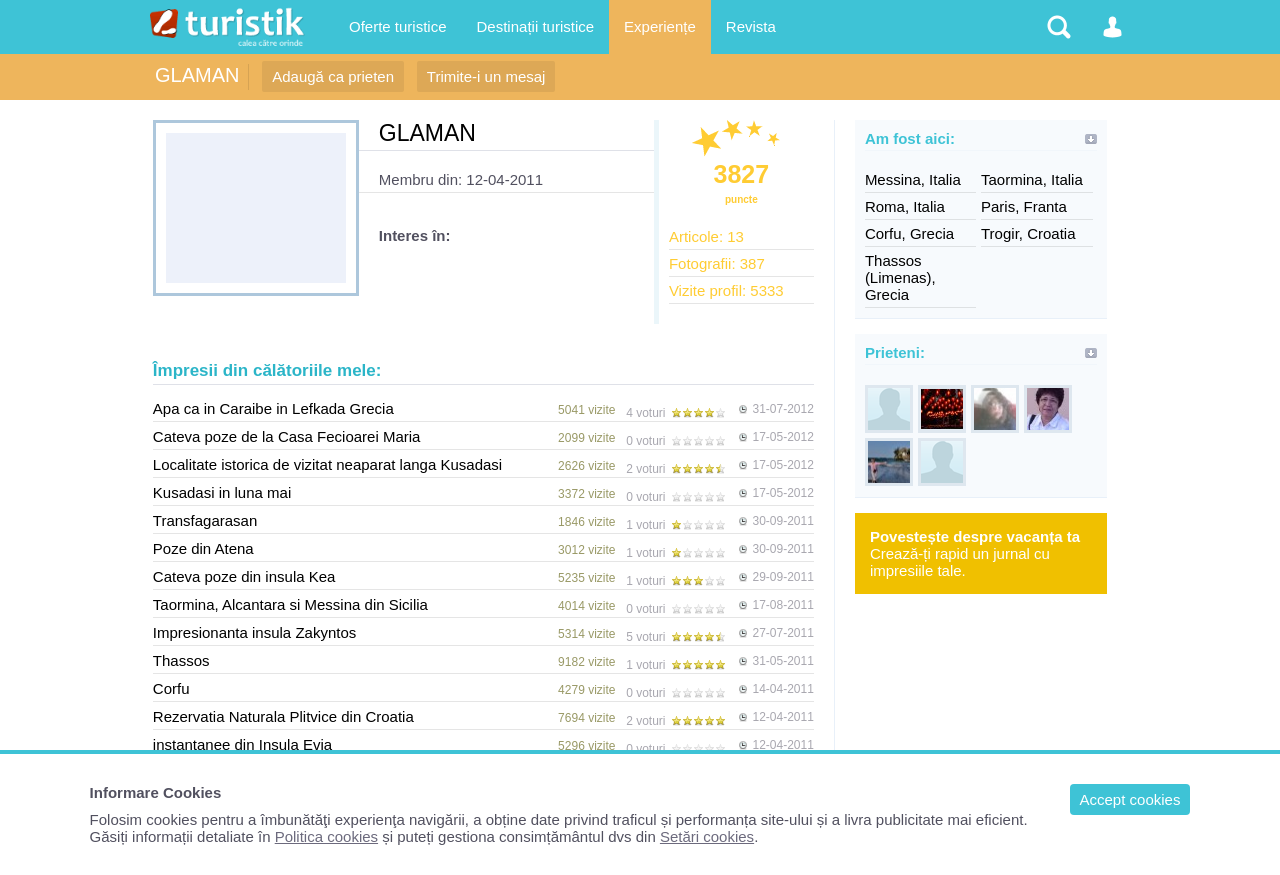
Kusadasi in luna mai (222, 492)
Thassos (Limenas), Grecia (900, 277)
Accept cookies (1130, 799)
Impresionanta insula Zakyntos (254, 632)
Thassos (181, 660)
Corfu (171, 688)
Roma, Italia (905, 206)
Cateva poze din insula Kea (244, 576)
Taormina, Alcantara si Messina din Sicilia (290, 604)
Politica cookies (326, 836)
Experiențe (660, 26)
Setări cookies (707, 836)
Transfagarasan (205, 520)
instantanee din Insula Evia (242, 744)
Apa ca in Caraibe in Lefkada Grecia (273, 408)
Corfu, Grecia (909, 233)
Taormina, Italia (1032, 179)
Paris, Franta (1024, 206)
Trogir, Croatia (1028, 233)
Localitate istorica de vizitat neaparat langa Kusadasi (327, 464)
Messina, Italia (913, 179)
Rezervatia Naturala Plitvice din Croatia (283, 716)
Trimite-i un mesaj (486, 76)
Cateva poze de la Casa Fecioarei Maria (287, 436)
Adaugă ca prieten (333, 76)
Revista (751, 26)
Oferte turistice (398, 26)
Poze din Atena (203, 548)
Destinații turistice (536, 26)
